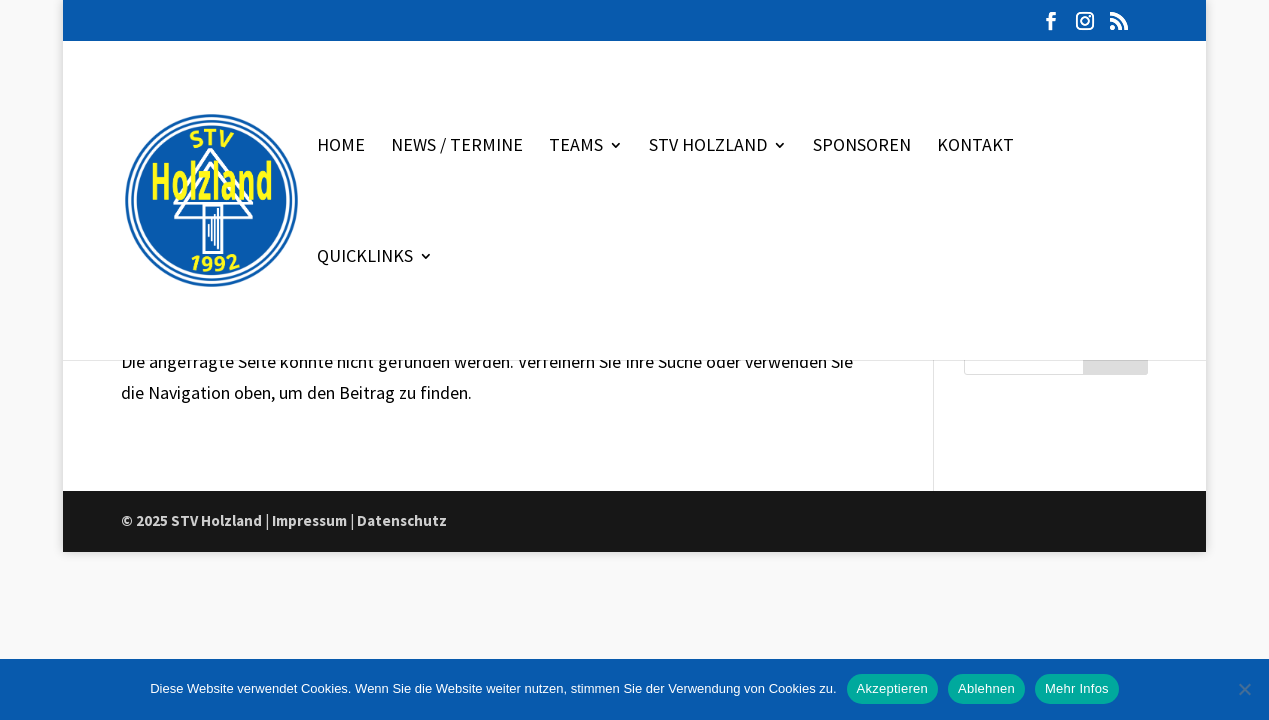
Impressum (309, 520)
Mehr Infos (1077, 688)
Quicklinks (365, 258)
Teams (576, 147)
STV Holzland (708, 147)
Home (341, 147)
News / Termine (457, 147)
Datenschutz (402, 520)
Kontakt (975, 147)
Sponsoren (862, 147)
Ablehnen (986, 688)
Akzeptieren (892, 688)
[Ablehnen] (1244, 689)
